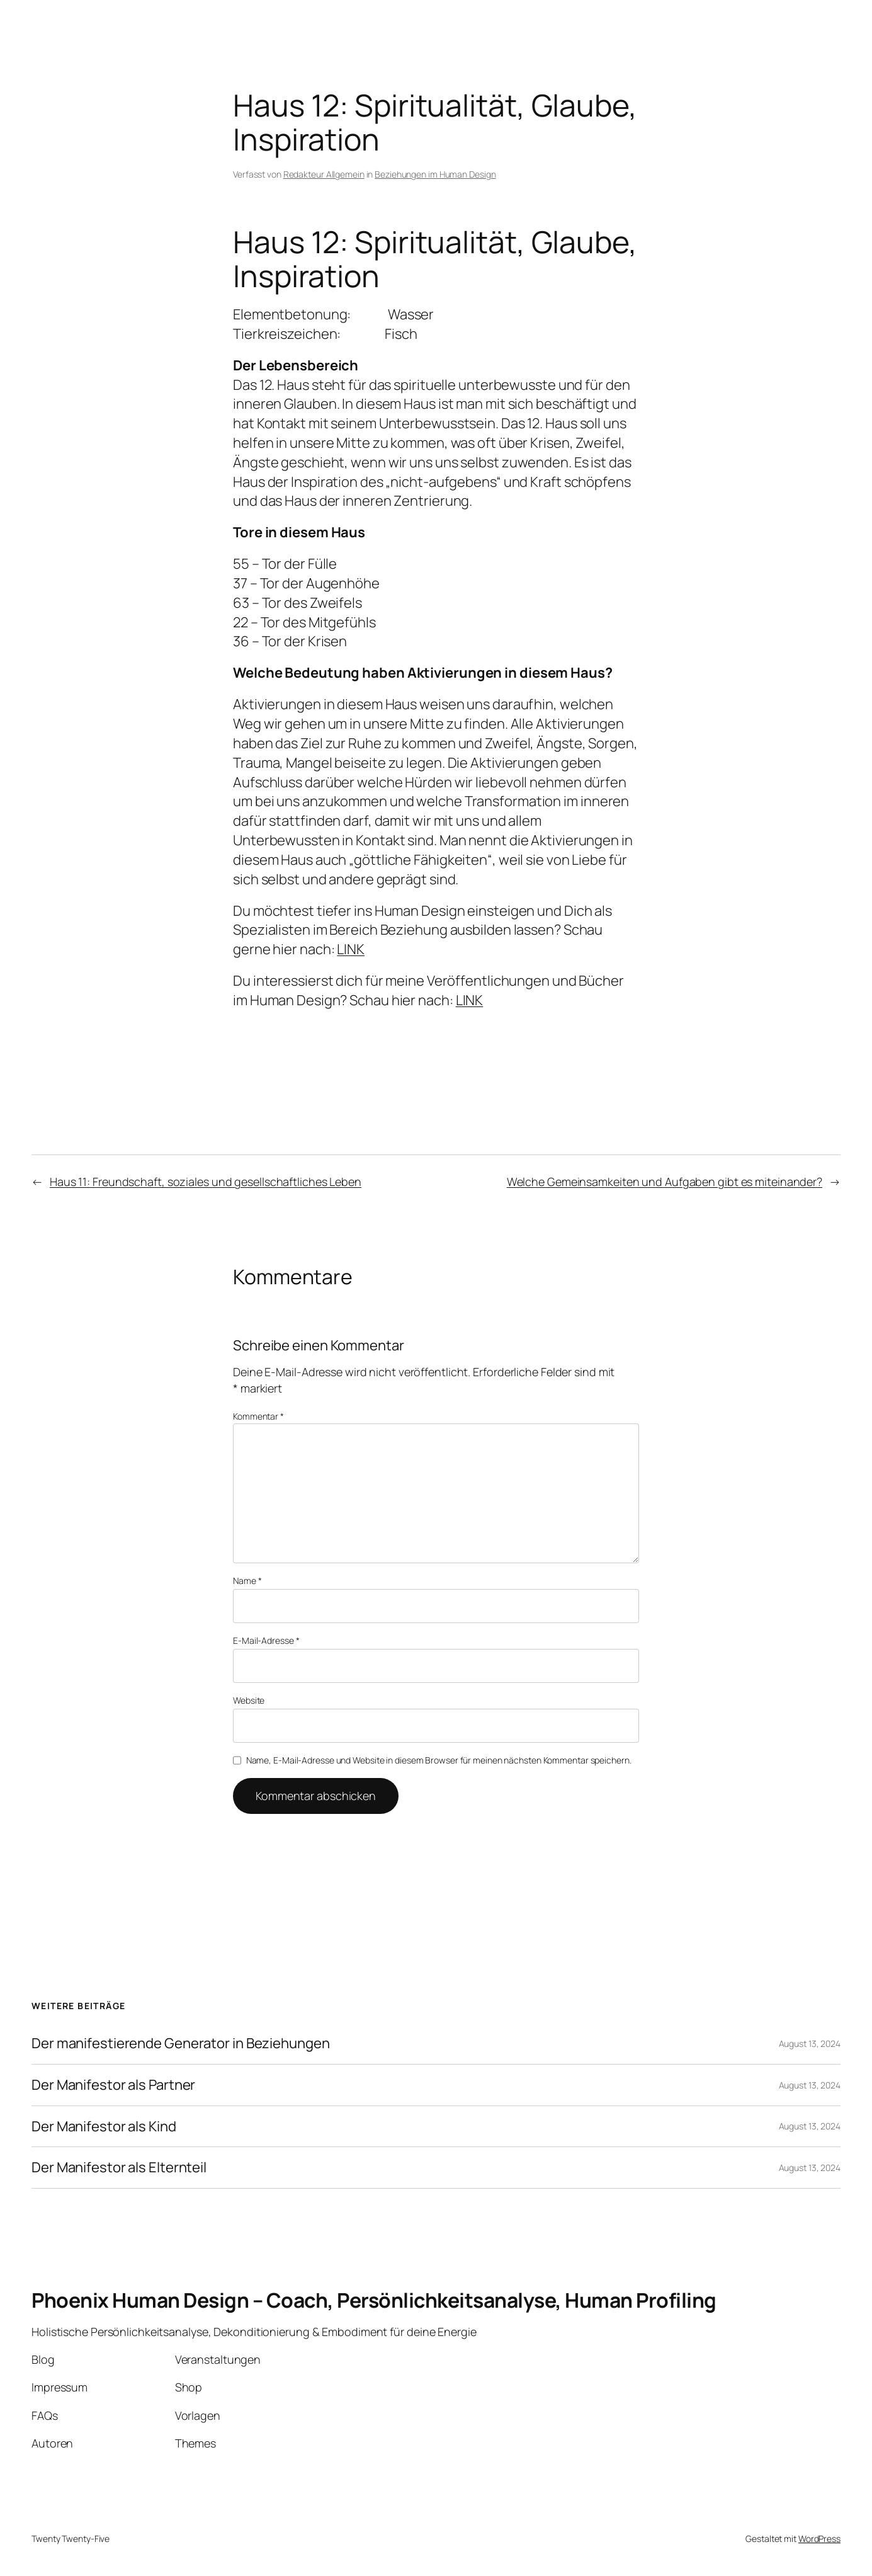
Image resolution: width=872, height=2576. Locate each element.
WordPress (819, 2539)
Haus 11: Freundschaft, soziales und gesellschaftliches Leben (205, 1181)
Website (248, 1700)
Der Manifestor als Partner (113, 2085)
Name (247, 1581)
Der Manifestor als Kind (103, 2126)
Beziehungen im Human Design (435, 174)
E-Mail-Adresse (266, 1640)
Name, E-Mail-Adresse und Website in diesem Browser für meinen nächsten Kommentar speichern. (438, 1760)
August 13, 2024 (810, 2043)
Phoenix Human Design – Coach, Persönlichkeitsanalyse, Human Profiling (373, 2300)
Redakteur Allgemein (324, 174)
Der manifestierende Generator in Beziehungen (180, 2043)
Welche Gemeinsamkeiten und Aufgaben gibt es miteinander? (664, 1181)
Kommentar (258, 1416)
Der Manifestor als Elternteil (119, 2167)
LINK (351, 949)
